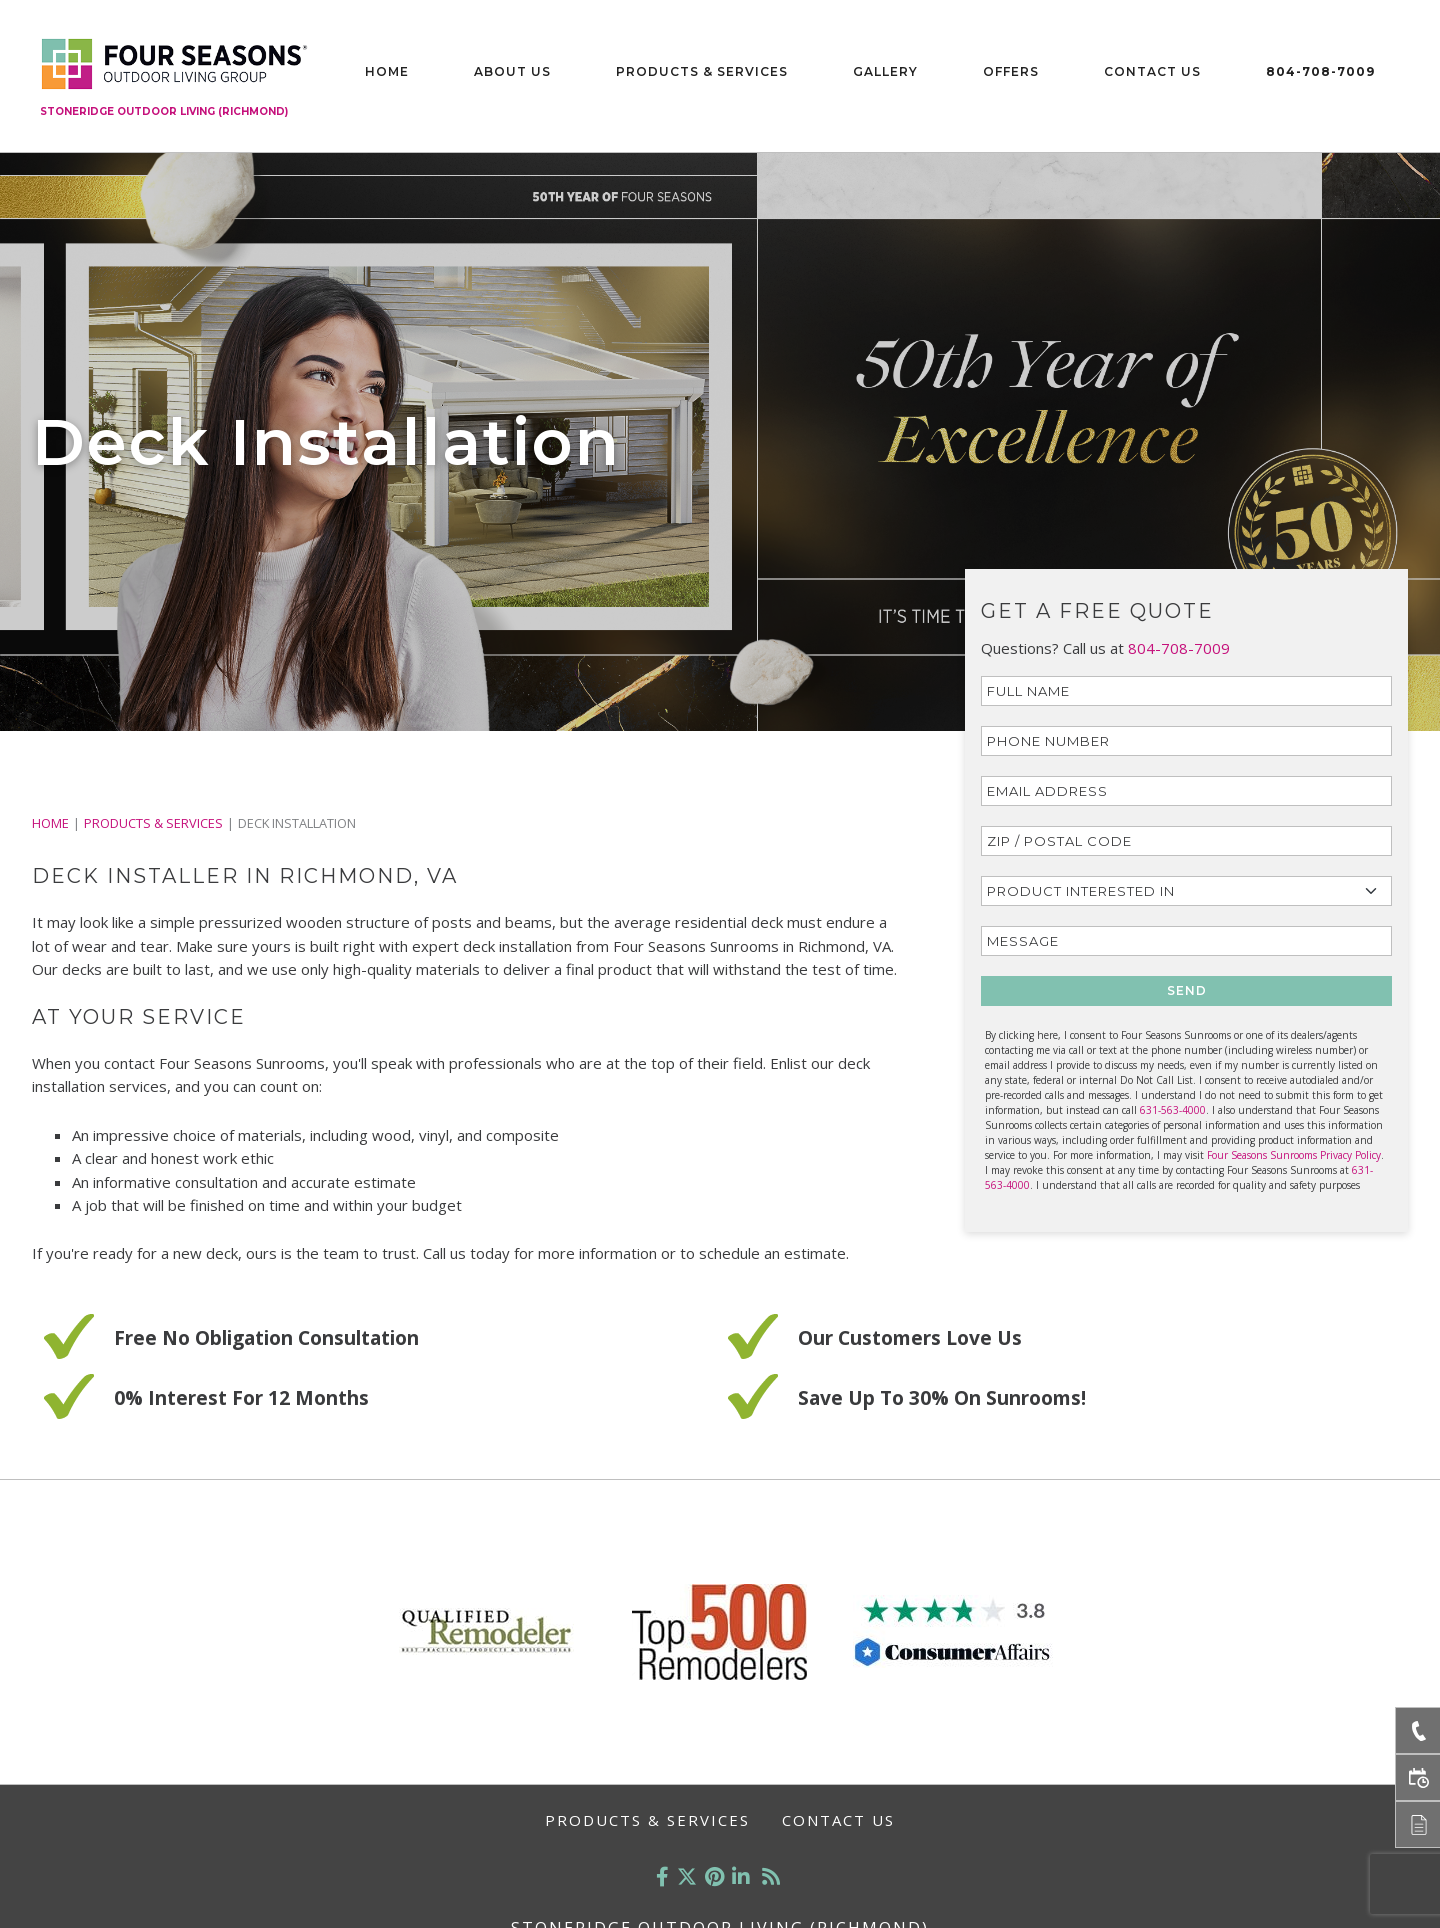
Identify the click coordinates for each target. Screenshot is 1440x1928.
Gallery (885, 71)
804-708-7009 (1320, 71)
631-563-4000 (1173, 1110)
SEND (1187, 990)
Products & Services (702, 71)
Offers (1011, 71)
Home (387, 71)
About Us (512, 71)
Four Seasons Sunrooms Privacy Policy (1294, 1155)
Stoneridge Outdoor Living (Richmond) (164, 111)
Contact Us (1152, 71)
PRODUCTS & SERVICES (153, 823)
